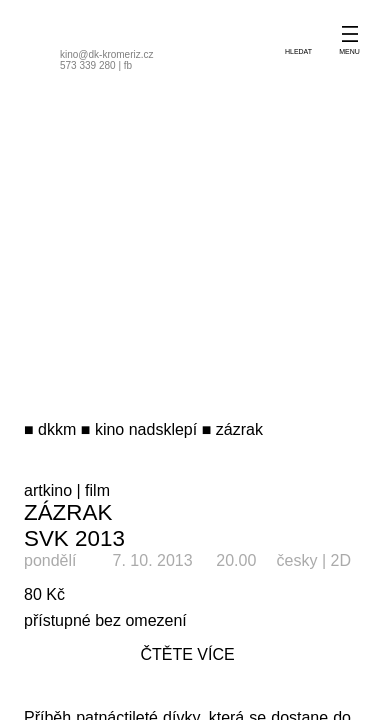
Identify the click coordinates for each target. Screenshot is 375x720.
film (97, 490)
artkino (48, 490)
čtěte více (187, 654)
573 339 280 (88, 65)
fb (128, 65)
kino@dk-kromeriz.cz (107, 54)
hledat (298, 51)
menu (349, 51)
